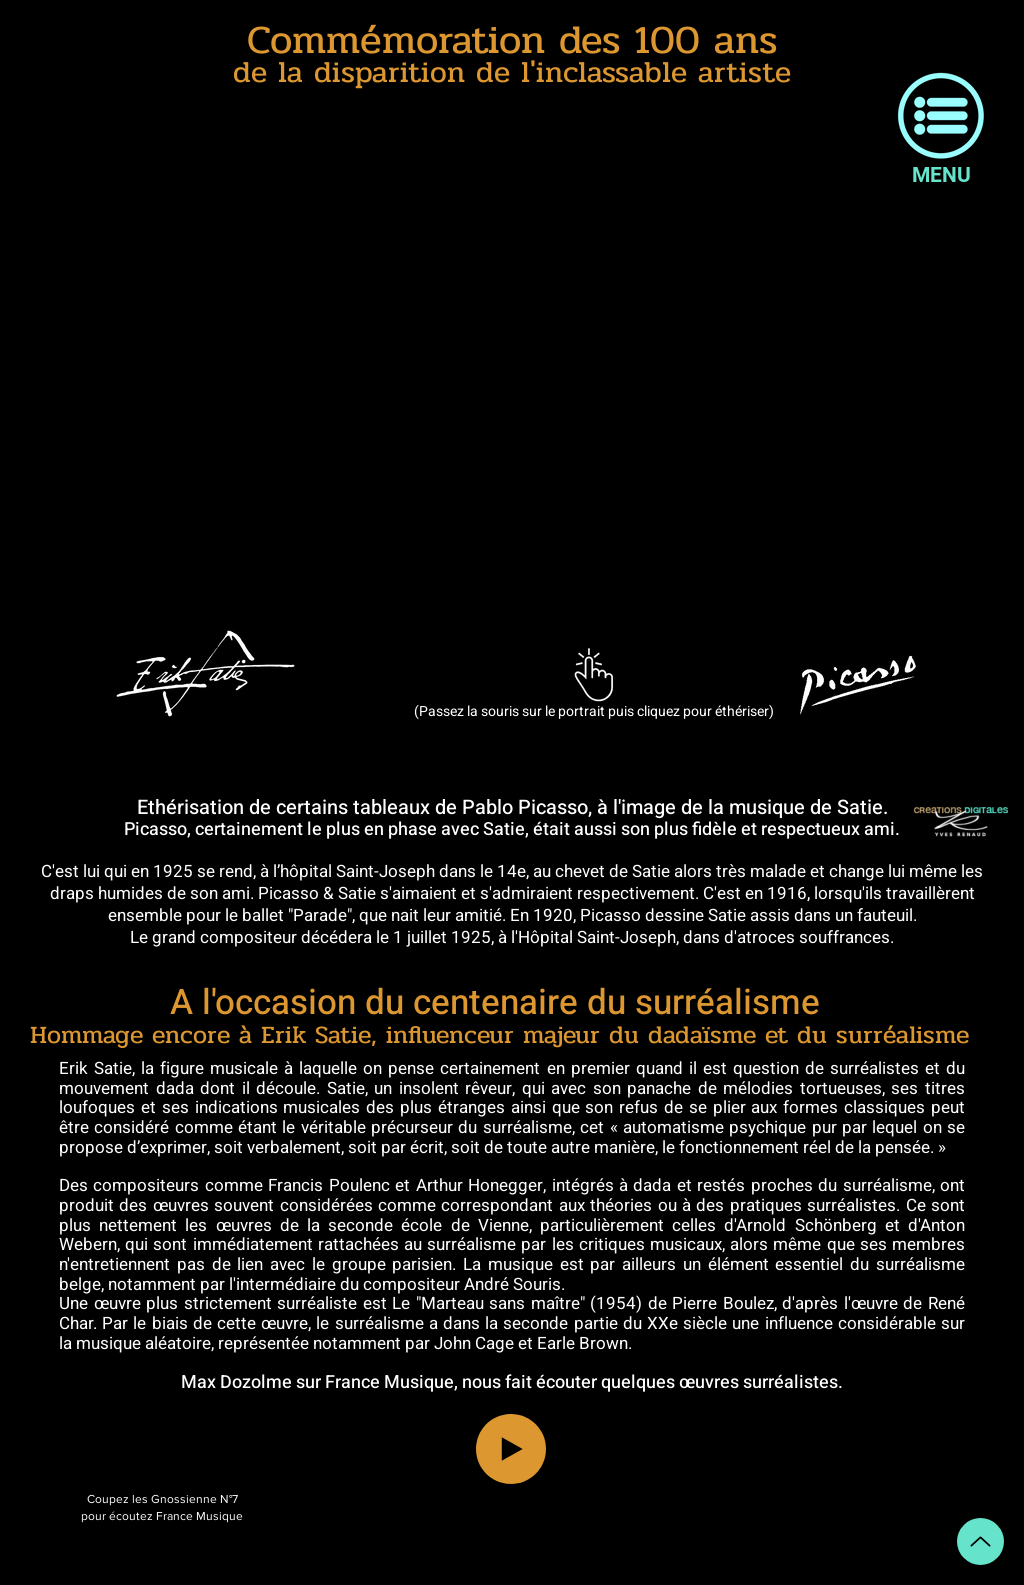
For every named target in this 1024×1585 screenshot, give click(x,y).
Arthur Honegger (479, 1185)
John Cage (474, 1343)
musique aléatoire (143, 1343)
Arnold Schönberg (806, 1225)
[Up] (980, 1541)
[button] (941, 115)
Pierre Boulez (723, 1303)
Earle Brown (582, 1343)
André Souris (512, 1284)
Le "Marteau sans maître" (488, 1303)
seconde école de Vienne (428, 1225)
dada (652, 1185)
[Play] (511, 1449)
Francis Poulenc (328, 1185)
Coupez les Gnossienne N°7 (162, 1499)
